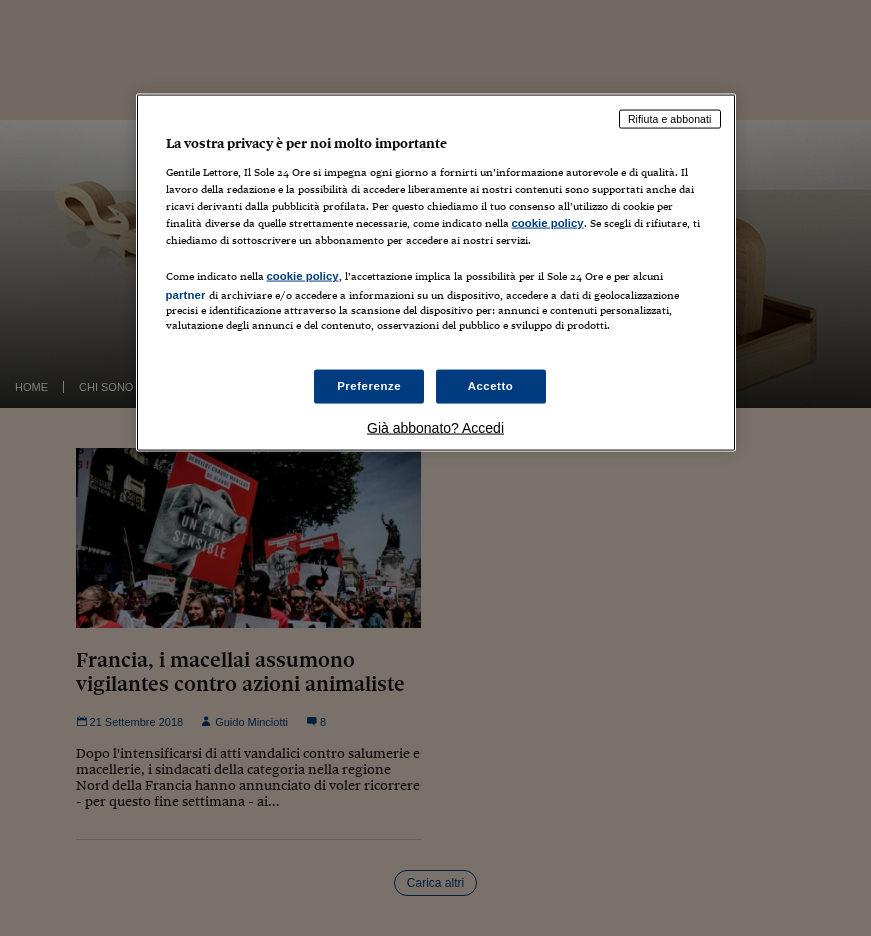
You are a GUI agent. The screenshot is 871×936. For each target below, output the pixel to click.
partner (186, 295)
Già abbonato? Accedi (435, 427)
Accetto (491, 385)
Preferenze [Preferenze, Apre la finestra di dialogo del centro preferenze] (369, 385)
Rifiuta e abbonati (670, 119)
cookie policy (548, 223)
